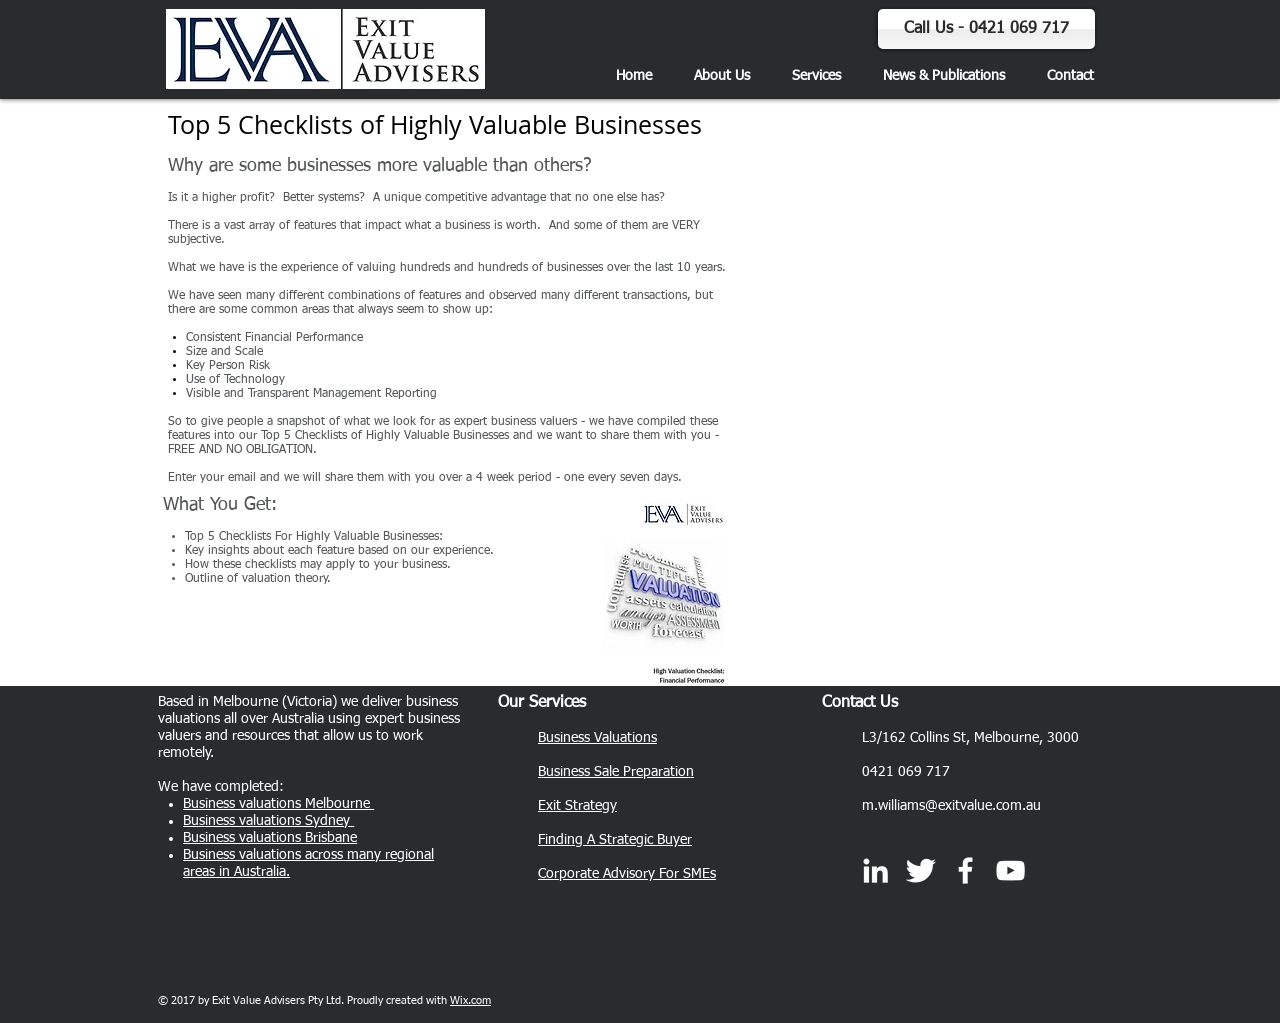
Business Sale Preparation (616, 772)
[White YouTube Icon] (1010, 870)
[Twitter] (920, 870)
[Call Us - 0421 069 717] (986, 29)
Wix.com (470, 1000)
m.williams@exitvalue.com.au (951, 806)
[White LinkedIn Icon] (875, 870)
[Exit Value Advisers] (965, 870)
